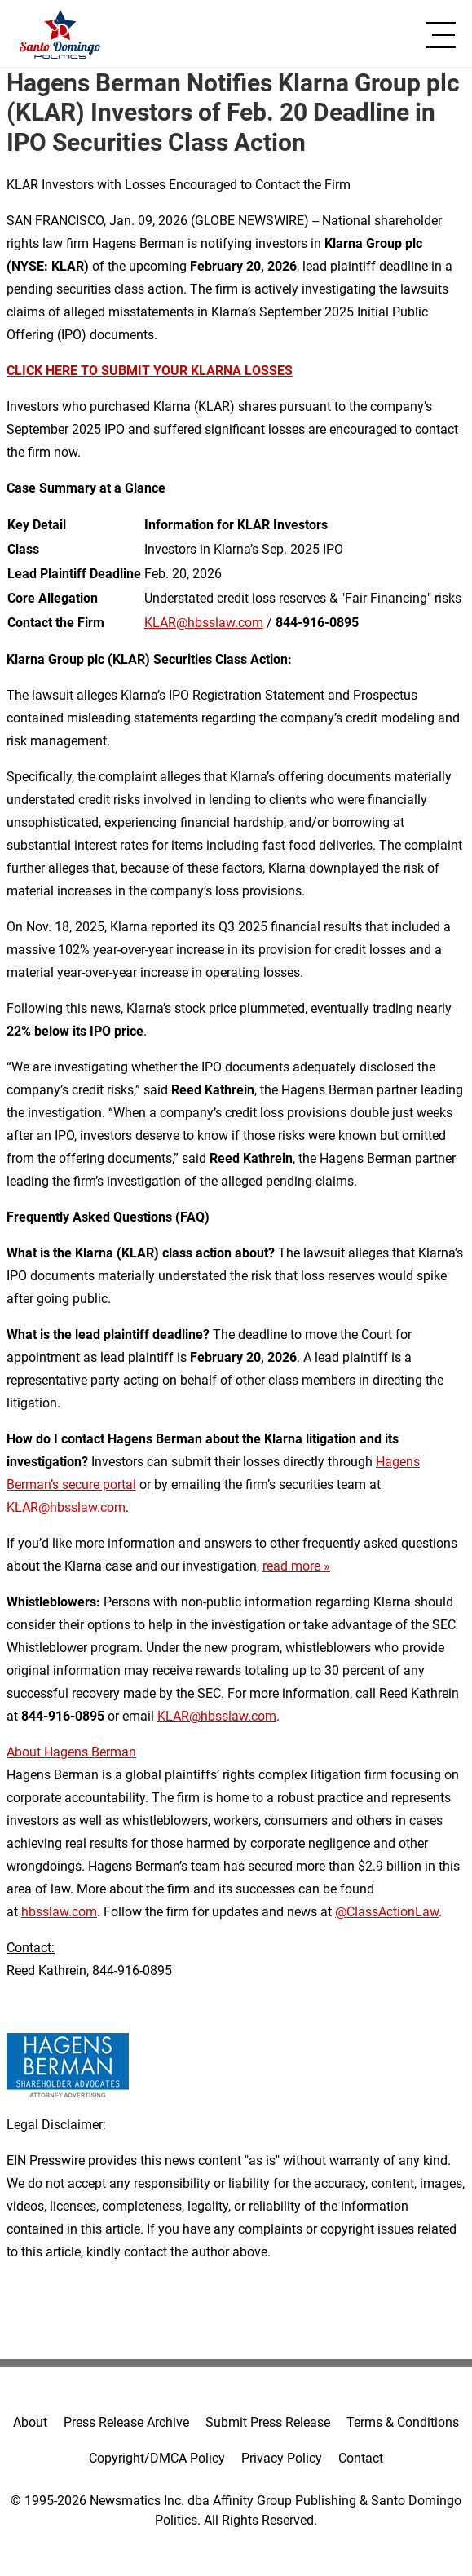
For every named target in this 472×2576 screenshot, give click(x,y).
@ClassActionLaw (387, 1912)
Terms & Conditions (402, 2422)
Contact (360, 2458)
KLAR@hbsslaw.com (203, 622)
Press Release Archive (126, 2422)
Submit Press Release (267, 2422)
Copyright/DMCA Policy (157, 2458)
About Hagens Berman (71, 1752)
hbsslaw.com (59, 1912)
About (30, 2422)
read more (291, 1566)
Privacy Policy (281, 2458)
